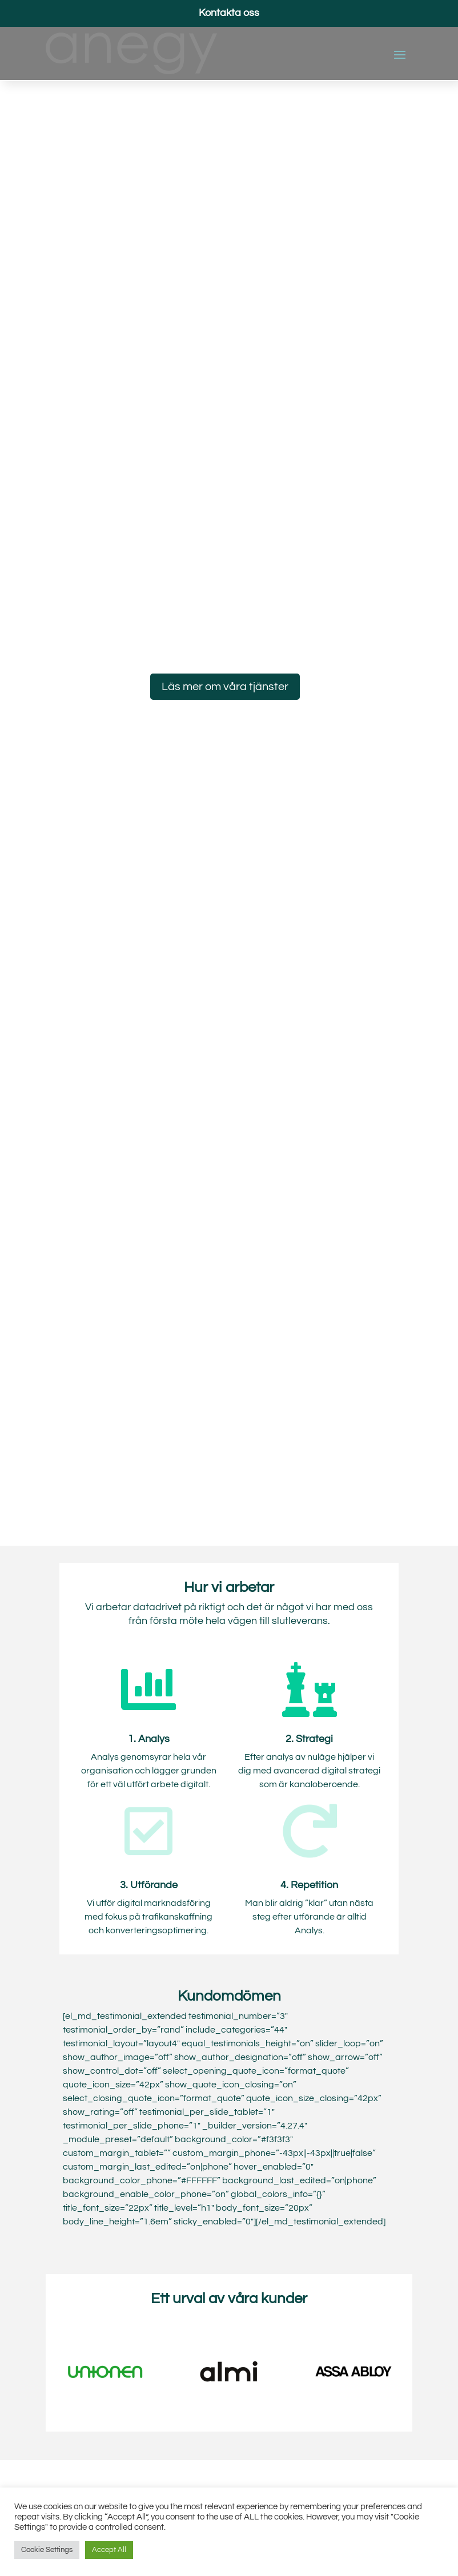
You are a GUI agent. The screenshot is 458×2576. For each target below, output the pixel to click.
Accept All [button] (109, 2550)
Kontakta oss (229, 12)
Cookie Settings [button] (47, 2550)
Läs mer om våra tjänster (225, 686)
